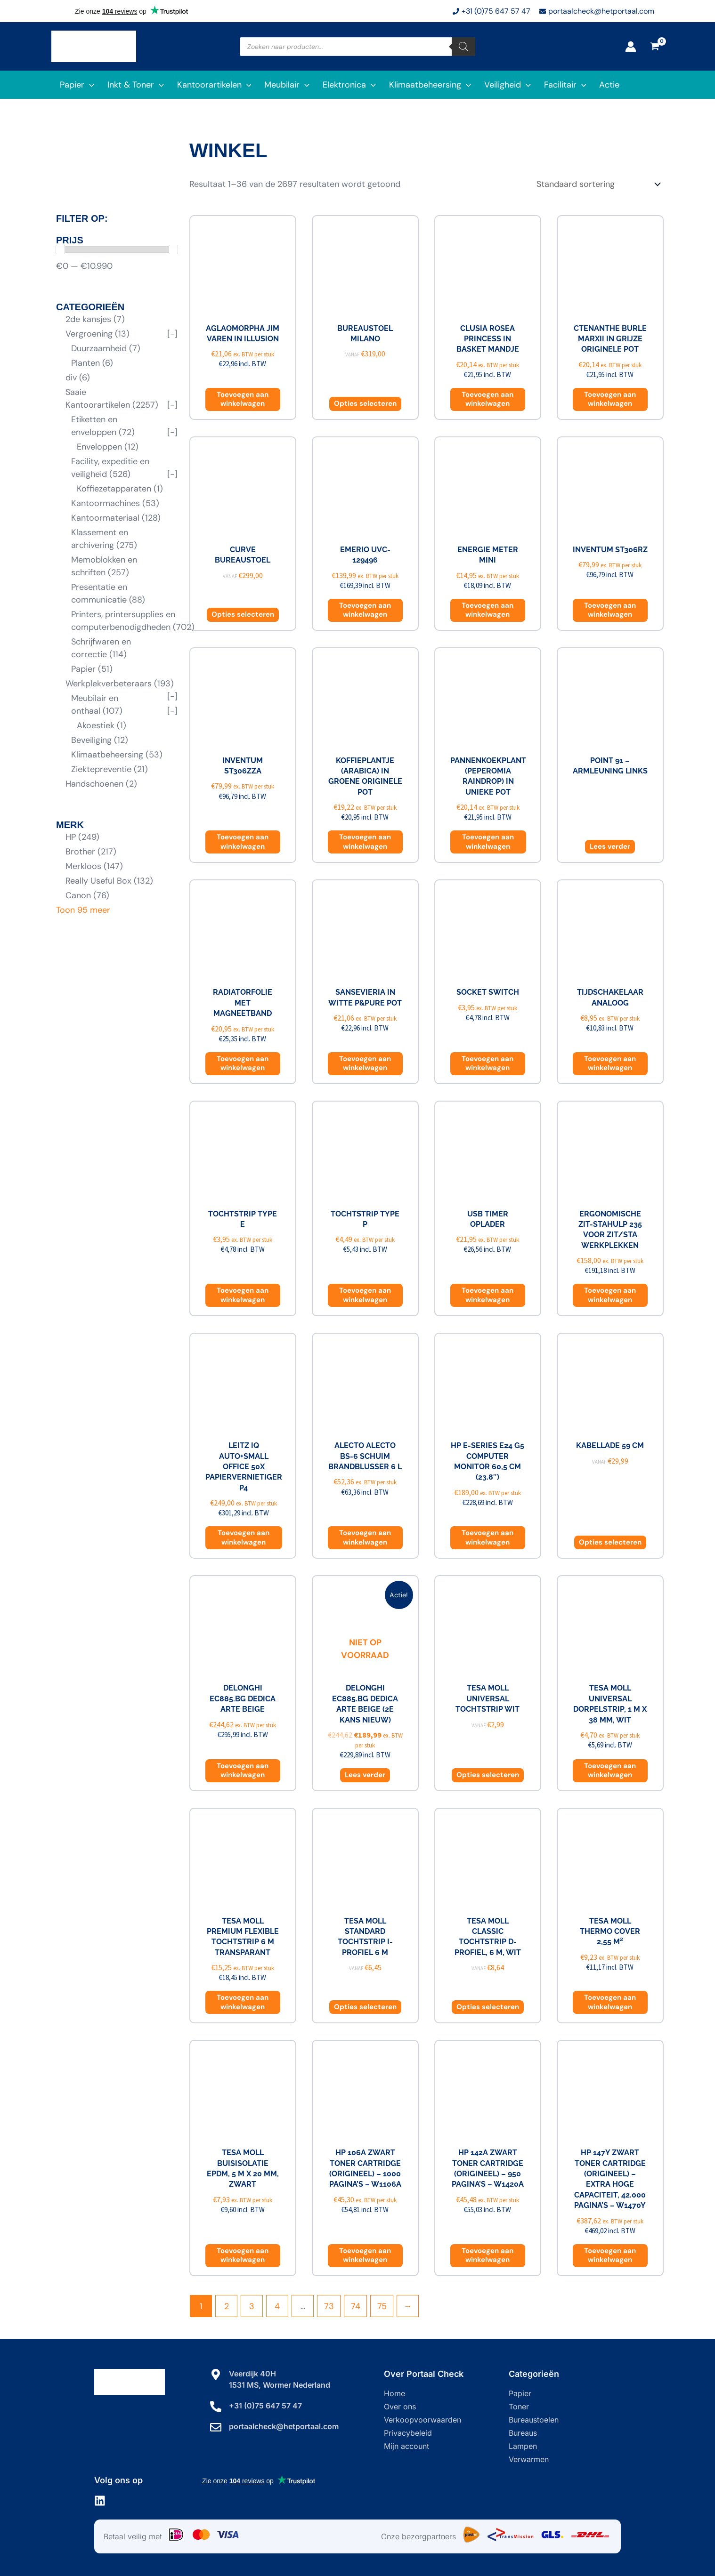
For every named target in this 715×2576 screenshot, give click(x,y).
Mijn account (406, 2446)
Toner (519, 2406)
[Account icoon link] (630, 46)
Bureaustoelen (534, 2419)
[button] (75, 85)
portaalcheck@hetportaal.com (284, 2426)
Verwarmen (529, 2459)
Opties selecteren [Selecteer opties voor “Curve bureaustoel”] (242, 614)
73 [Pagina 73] (329, 2306)
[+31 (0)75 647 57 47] (215, 2406)
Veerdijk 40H (252, 2373)
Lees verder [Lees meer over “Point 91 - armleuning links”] (610, 846)
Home (394, 2393)
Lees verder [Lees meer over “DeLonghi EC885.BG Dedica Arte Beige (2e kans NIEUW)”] (365, 1774)
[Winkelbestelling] (598, 184)
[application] (89, 85)
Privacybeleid (408, 2433)
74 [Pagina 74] (355, 2306)
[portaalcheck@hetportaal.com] (215, 2427)
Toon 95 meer (83, 910)
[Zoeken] (463, 46)
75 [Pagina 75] (382, 2306)
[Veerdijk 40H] (215, 2374)
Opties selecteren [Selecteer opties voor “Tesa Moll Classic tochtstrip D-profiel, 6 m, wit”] (487, 2007)
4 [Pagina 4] (277, 2306)
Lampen (523, 2446)
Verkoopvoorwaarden (422, 2419)
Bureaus (523, 2433)
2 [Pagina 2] (226, 2306)
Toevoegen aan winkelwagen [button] (242, 399)
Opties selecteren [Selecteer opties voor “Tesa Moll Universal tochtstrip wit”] (487, 1774)
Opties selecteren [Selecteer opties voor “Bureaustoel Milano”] (365, 403)
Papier (520, 2393)
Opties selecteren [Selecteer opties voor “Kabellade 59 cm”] (610, 1542)
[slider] (60, 249)
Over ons (400, 2406)
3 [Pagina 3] (251, 2306)
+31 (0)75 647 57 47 (265, 2405)
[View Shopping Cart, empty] (655, 47)
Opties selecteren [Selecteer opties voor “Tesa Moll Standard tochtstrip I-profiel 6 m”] (365, 2007)
